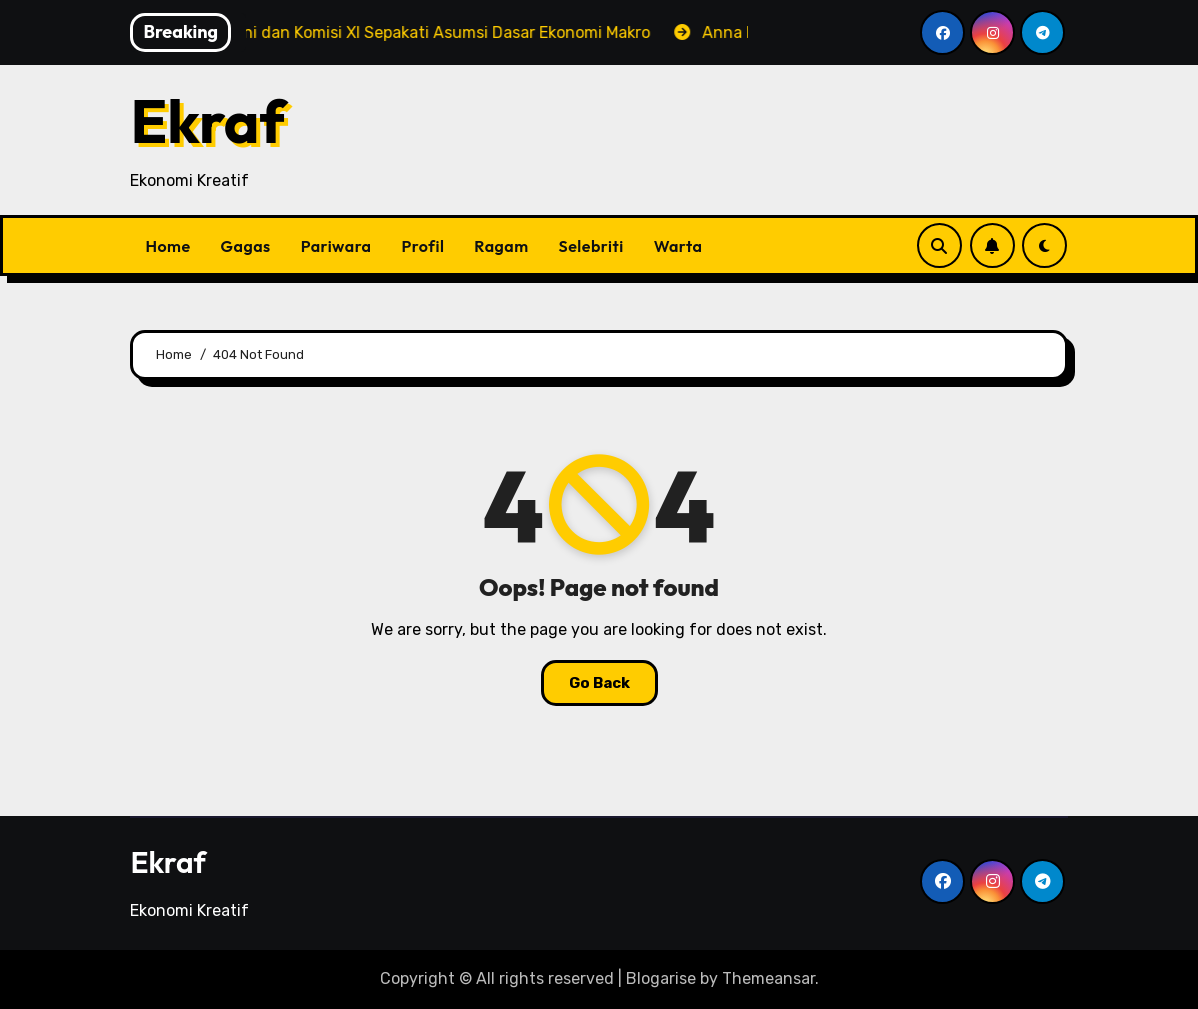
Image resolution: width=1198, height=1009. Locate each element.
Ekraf (207, 121)
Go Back (599, 683)
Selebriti (591, 246)
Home (167, 246)
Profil (423, 246)
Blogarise (661, 978)
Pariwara (336, 246)
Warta (678, 246)
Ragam (501, 246)
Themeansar (768, 978)
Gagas (246, 246)
